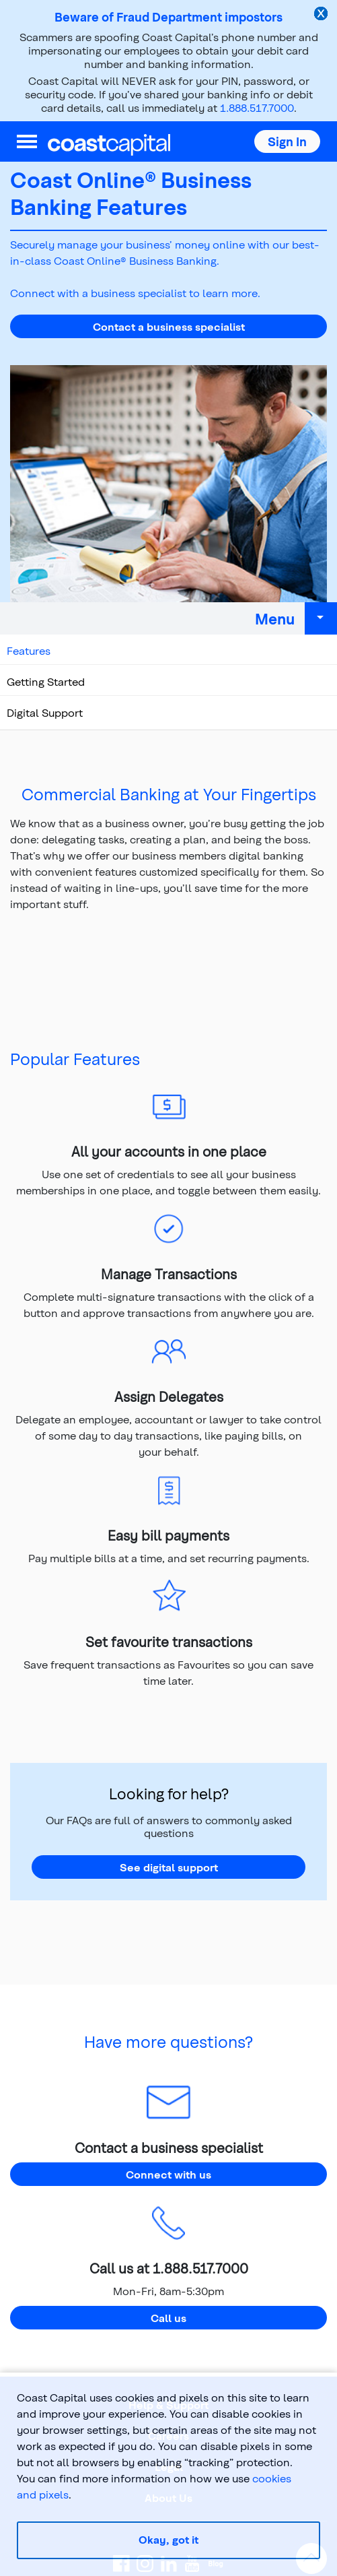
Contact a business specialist (169, 326)
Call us (168, 2317)
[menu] (27, 141)
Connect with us (168, 2174)
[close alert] (322, 15)
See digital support (169, 1867)
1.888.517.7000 (257, 107)
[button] (287, 141)
